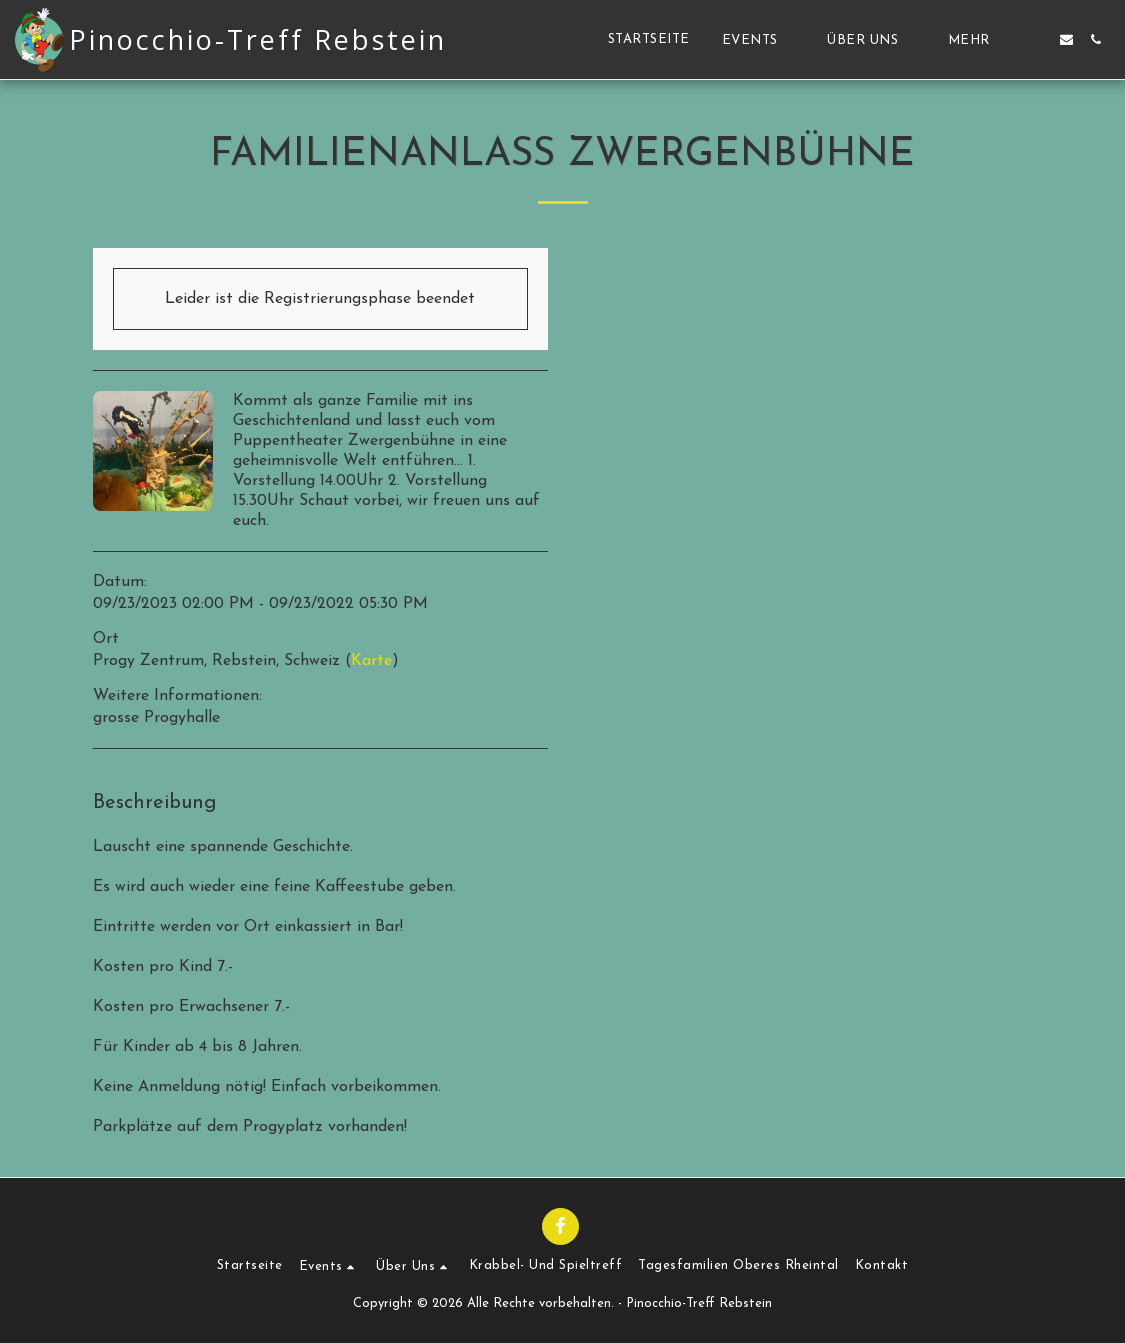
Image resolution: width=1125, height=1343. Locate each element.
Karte (371, 661)
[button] (759, 39)
